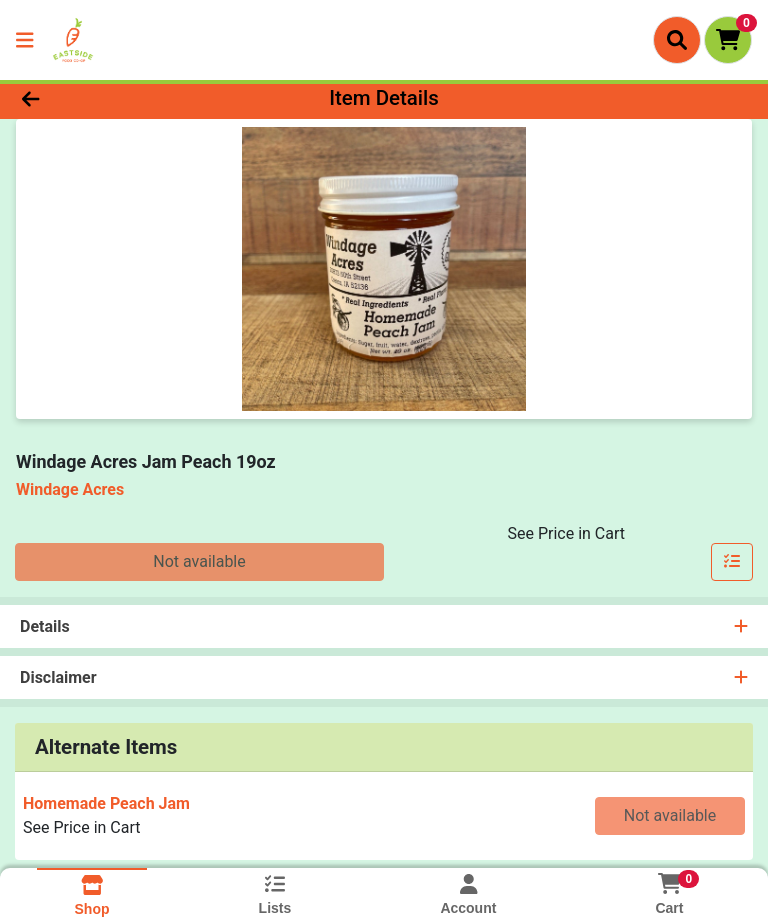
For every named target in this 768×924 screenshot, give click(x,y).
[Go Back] (108, 98)
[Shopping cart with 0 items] (728, 40)
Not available (199, 561)
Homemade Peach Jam (106, 803)
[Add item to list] (732, 562)
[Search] (677, 40)
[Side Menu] (25, 40)
